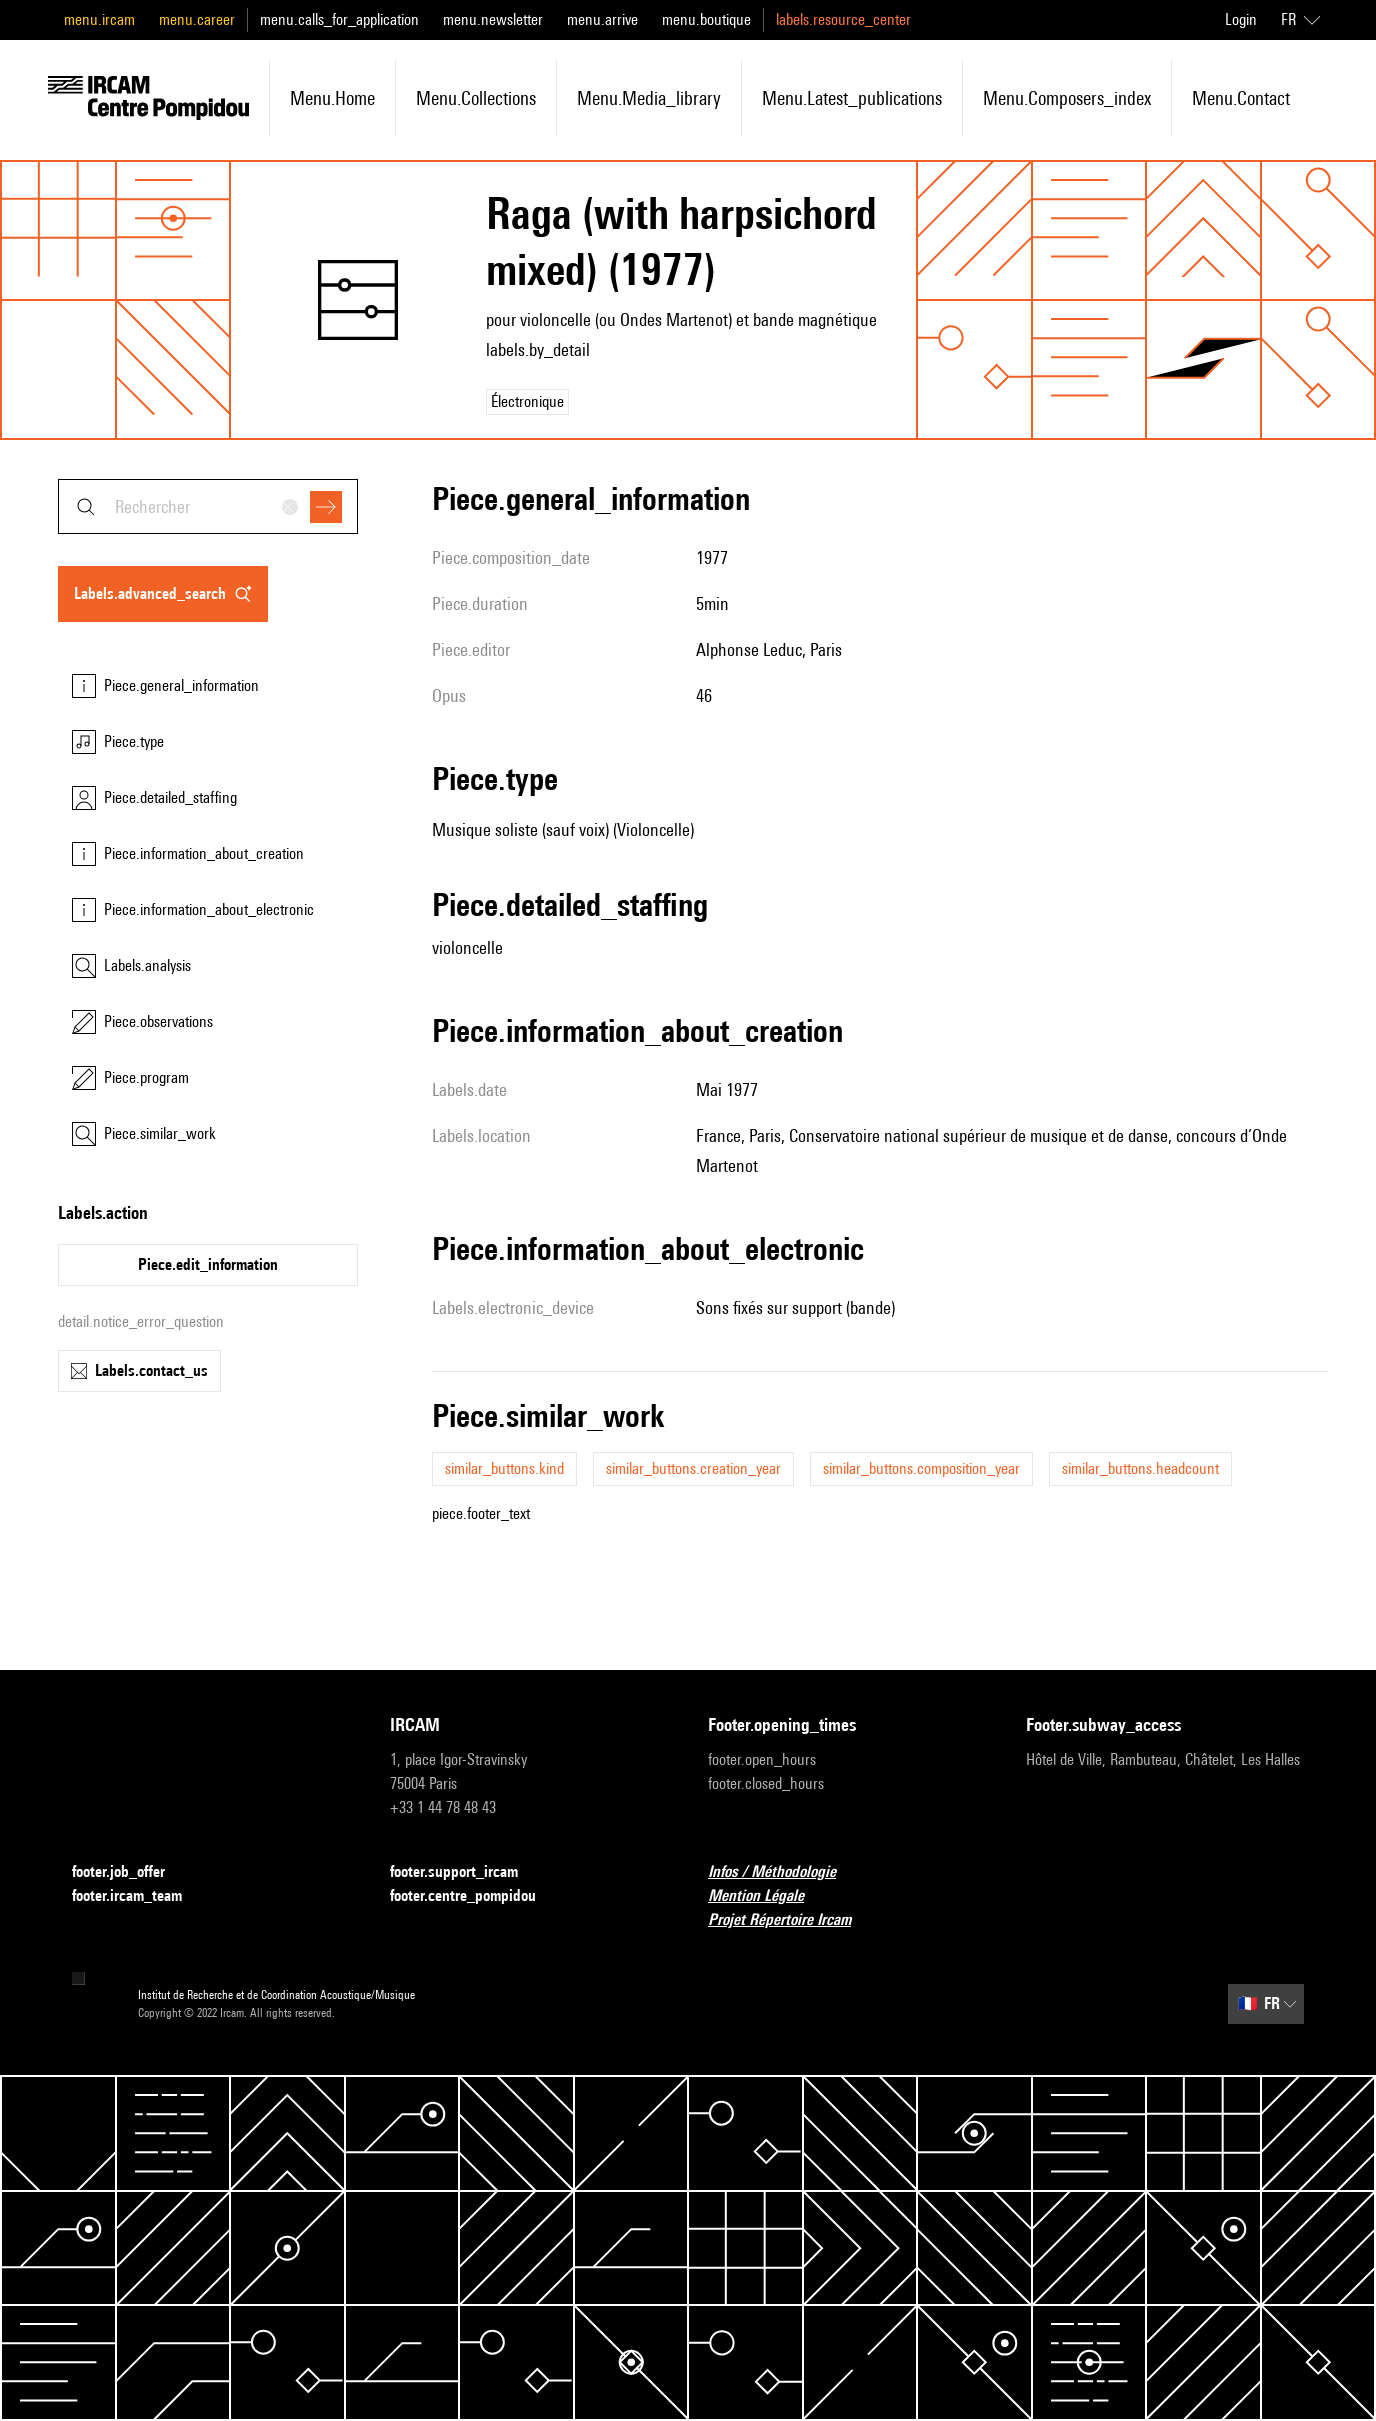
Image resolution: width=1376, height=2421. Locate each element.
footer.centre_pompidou (475, 1896)
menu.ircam (99, 19)
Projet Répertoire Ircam (791, 1920)
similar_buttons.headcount (1140, 1468)
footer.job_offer (130, 1872)
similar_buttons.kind (504, 1468)
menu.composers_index (1067, 98)
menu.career (197, 19)
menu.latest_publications (852, 98)
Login (1241, 19)
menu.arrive (602, 19)
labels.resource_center (843, 19)
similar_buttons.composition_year (921, 1468)
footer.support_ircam (466, 1872)
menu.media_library (649, 98)
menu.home (332, 98)
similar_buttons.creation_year (693, 1468)
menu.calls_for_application (339, 19)
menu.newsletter (493, 19)
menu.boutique (706, 19)
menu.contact (1241, 98)
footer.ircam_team (139, 1896)
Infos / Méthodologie (784, 1872)
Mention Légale (768, 1896)
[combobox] (208, 506)
